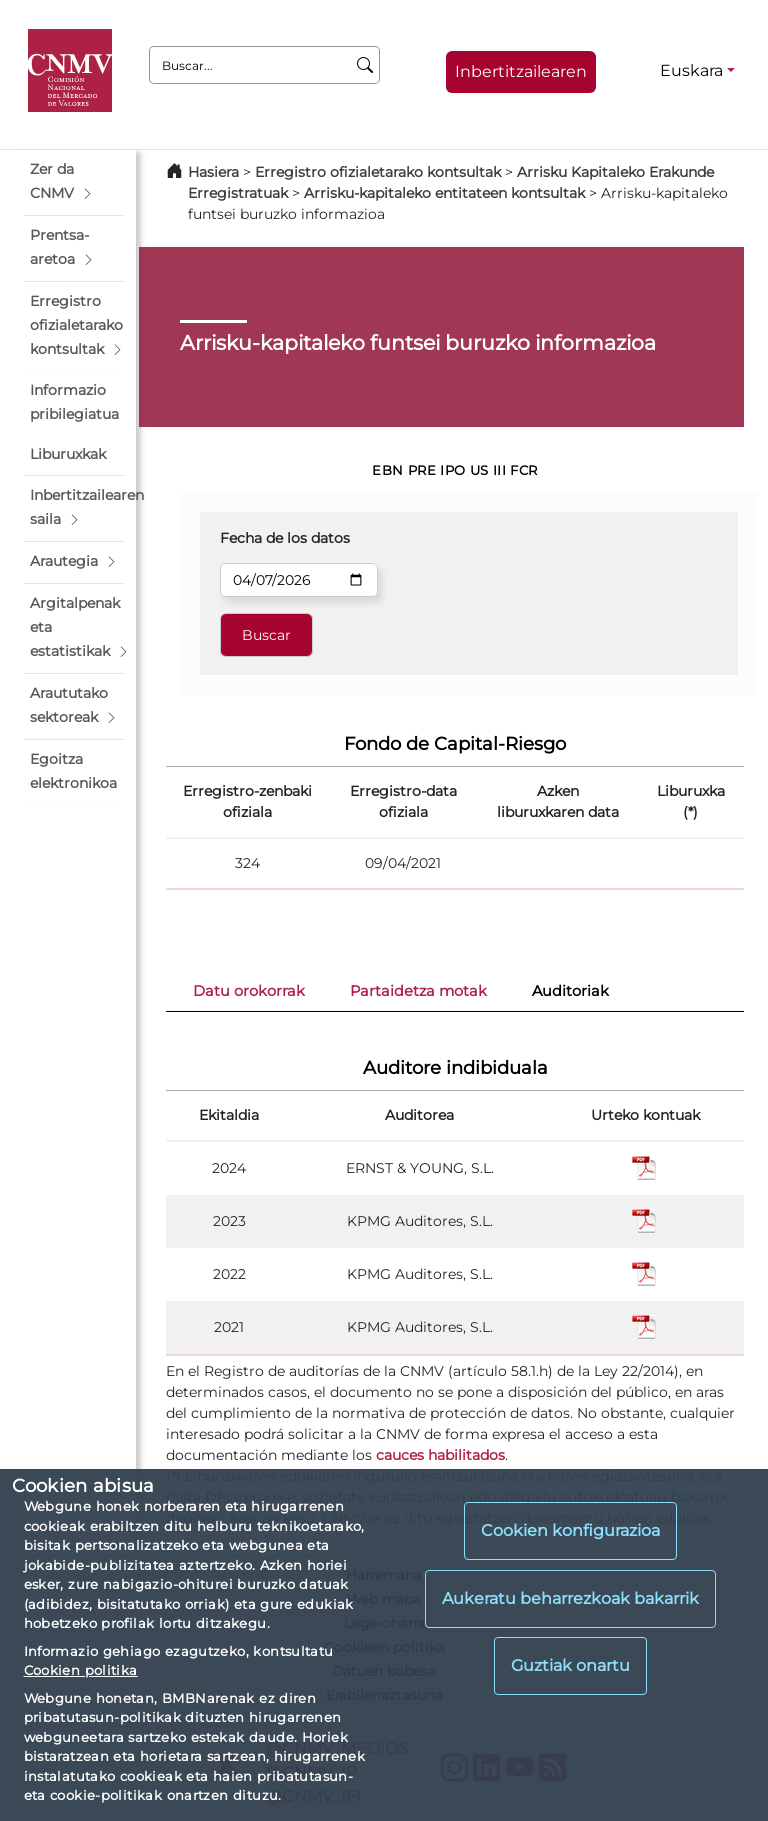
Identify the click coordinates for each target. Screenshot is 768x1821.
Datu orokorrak (249, 991)
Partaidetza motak (418, 991)
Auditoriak (570, 991)
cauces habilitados (440, 1455)
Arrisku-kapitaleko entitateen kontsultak (444, 193)
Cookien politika (81, 1670)
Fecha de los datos (285, 538)
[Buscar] (365, 65)
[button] (74, 182)
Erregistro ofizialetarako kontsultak (378, 172)
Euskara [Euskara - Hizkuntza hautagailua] (691, 70)
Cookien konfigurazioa (570, 1530)
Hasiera (213, 172)
